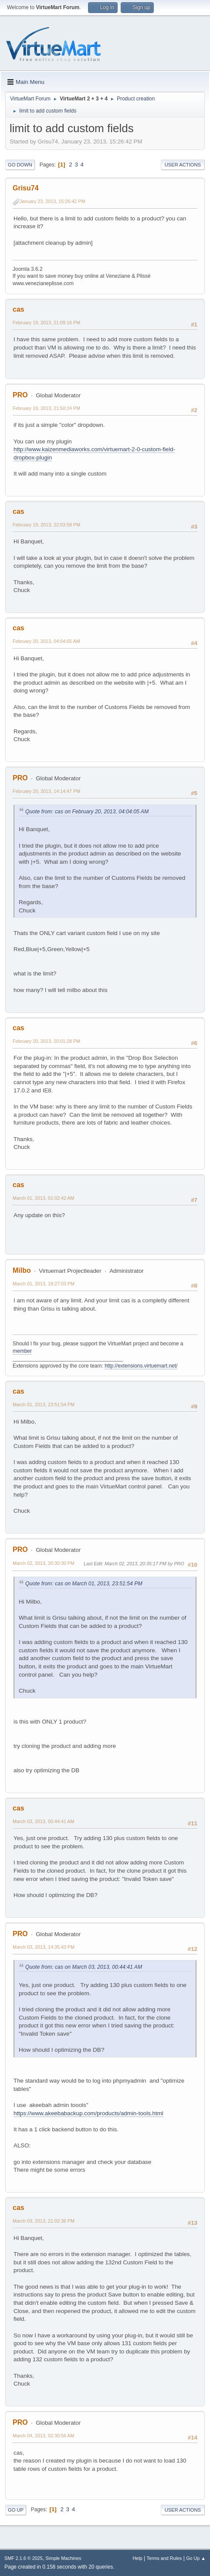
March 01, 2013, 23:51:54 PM (44, 1404)
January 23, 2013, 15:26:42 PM (52, 201)
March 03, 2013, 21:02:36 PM (44, 2220)
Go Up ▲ (196, 2558)
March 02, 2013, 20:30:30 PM (44, 1563)
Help (137, 2558)
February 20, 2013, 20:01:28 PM (46, 1041)
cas (18, 309)
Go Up (16, 2510)
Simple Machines (63, 2558)
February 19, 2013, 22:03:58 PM (46, 524)
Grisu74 (26, 188)
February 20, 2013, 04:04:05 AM (46, 641)
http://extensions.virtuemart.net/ (141, 1366)
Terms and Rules (164, 2558)
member (22, 1351)
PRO (20, 395)
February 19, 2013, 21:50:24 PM (46, 408)
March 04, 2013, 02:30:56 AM (43, 2435)
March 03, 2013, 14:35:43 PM (44, 1947)
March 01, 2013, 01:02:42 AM (43, 1198)
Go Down (20, 164)
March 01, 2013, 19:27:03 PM (44, 1283)
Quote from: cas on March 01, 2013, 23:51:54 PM (83, 1584)
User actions (183, 164)
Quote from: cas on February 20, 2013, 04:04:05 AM (87, 812)
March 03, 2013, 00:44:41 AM (43, 1821)
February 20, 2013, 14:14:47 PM (46, 791)
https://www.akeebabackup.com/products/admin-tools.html (88, 2113)
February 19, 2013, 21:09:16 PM (46, 322)
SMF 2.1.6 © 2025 (23, 2558)
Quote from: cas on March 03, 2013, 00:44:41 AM (83, 1967)
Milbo (22, 1270)
